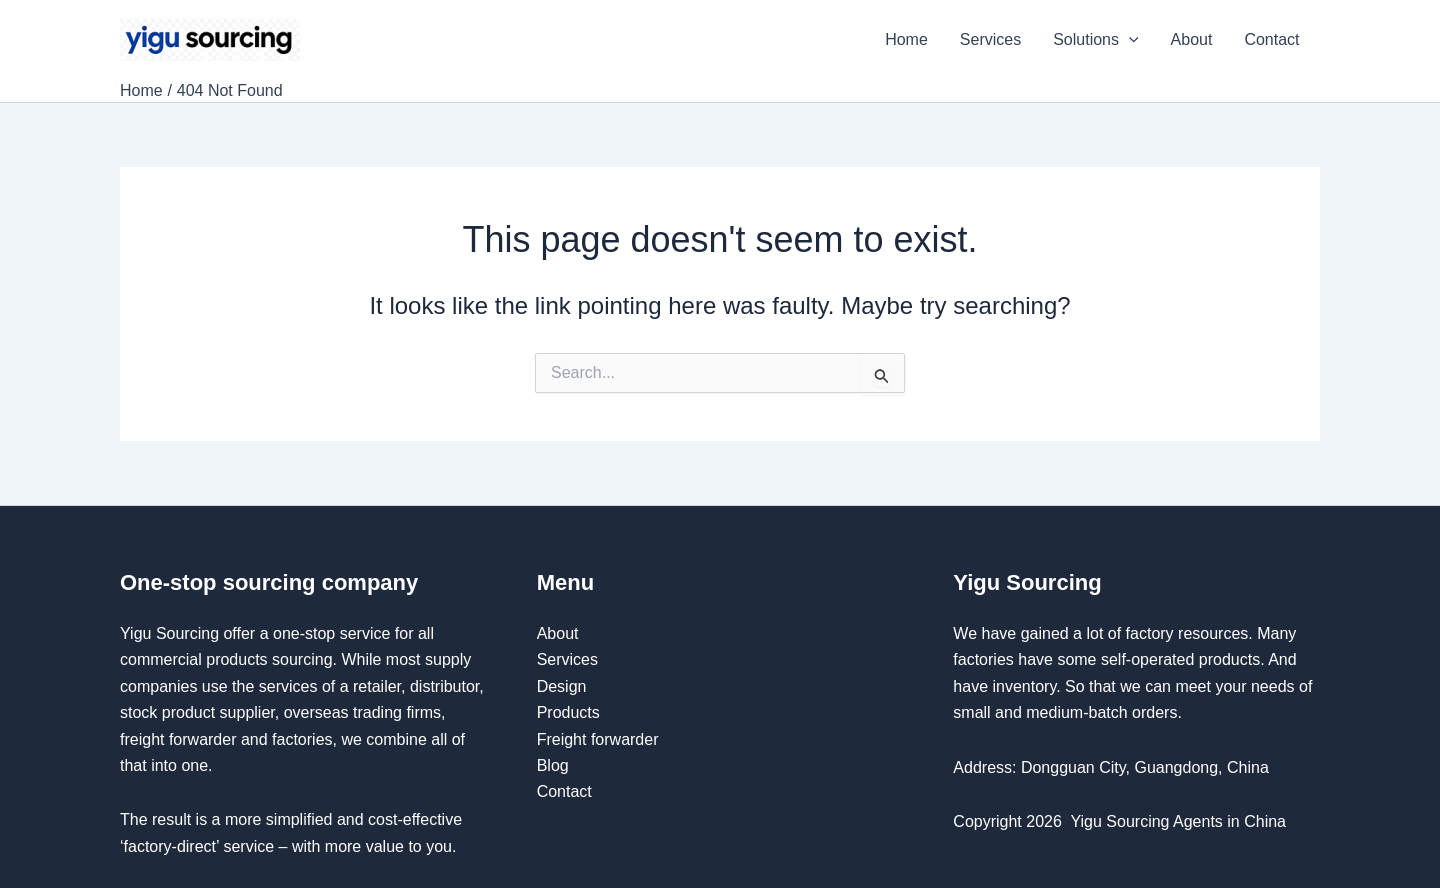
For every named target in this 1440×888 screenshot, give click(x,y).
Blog (553, 765)
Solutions (1095, 40)
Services (990, 39)
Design (562, 686)
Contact (1274, 39)
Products (568, 712)
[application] (1129, 40)
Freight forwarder (598, 739)
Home (906, 39)
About (1192, 39)
